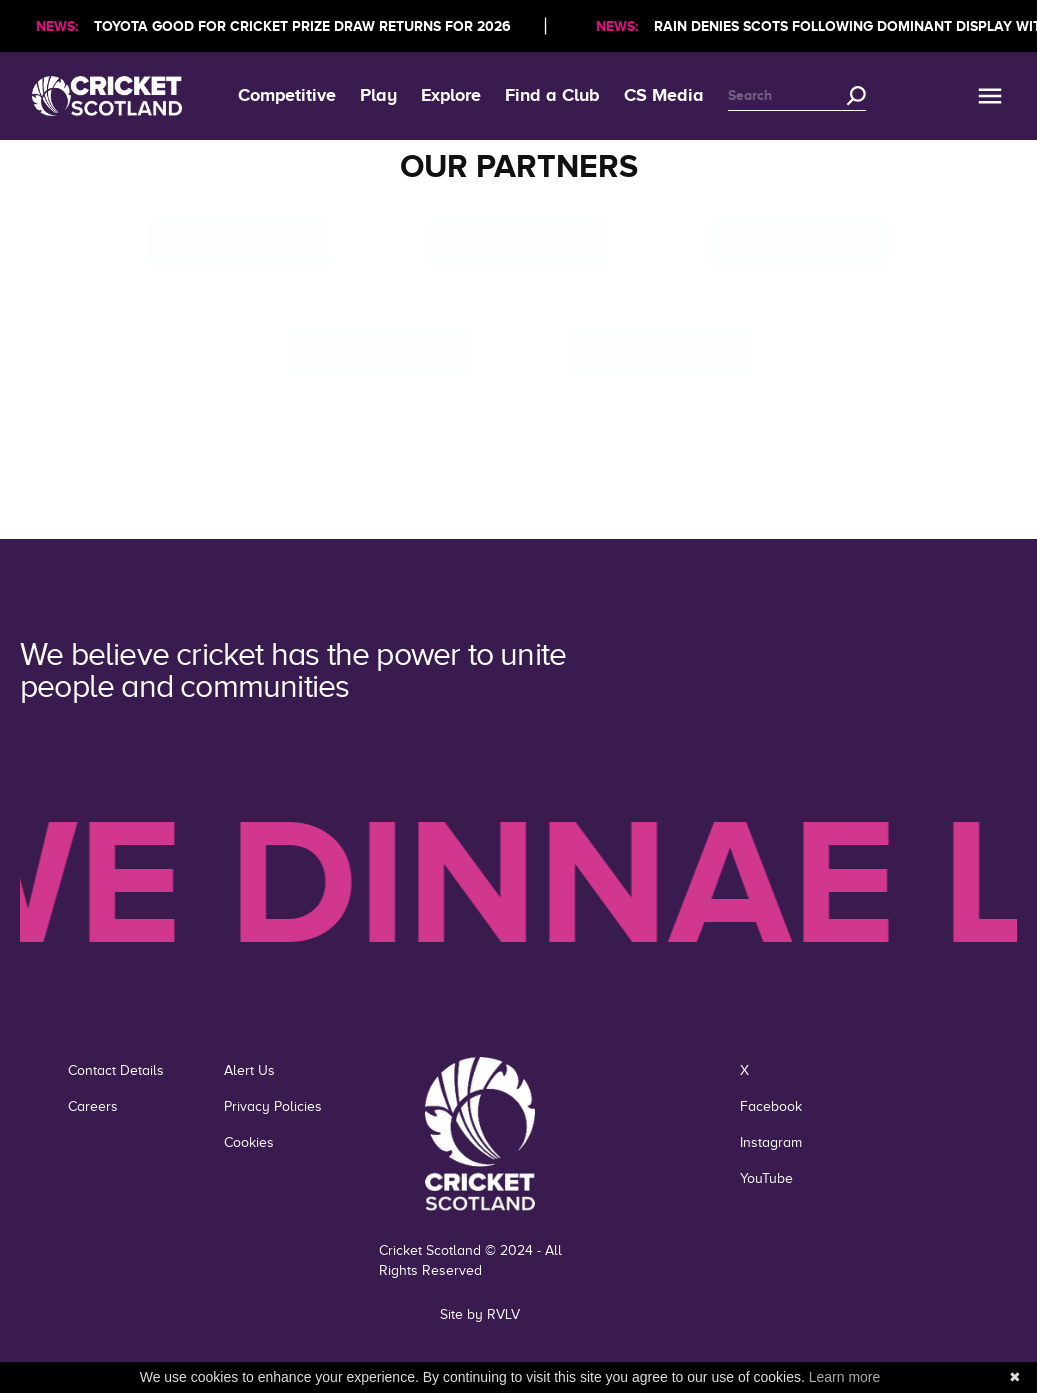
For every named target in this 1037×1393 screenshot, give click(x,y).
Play (378, 95)
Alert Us (249, 1070)
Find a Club (552, 95)
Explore (451, 95)
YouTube (766, 1178)
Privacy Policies (273, 1106)
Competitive (287, 95)
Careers (93, 1106)
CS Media (664, 95)
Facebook (771, 1106)
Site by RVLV (480, 1314)
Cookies (249, 1142)
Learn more (845, 1377)
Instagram (771, 1142)
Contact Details (116, 1070)
